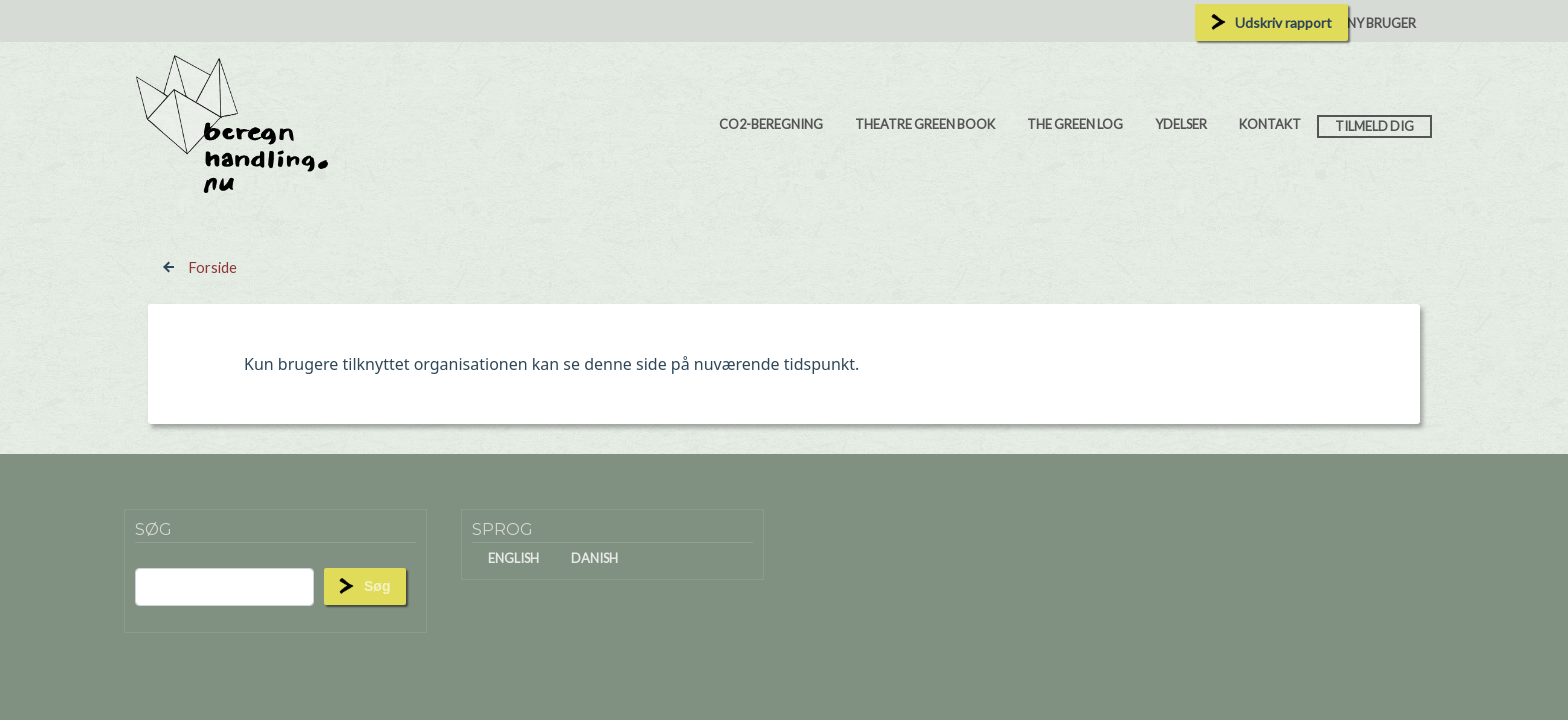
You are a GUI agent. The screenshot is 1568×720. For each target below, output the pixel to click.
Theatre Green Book (925, 124)
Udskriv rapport (1283, 22)
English (513, 558)
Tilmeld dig (1374, 126)
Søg (377, 586)
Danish (594, 558)
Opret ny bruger (1359, 23)
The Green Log (1075, 124)
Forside (212, 267)
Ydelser (1181, 124)
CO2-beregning (771, 124)
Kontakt (1270, 124)
